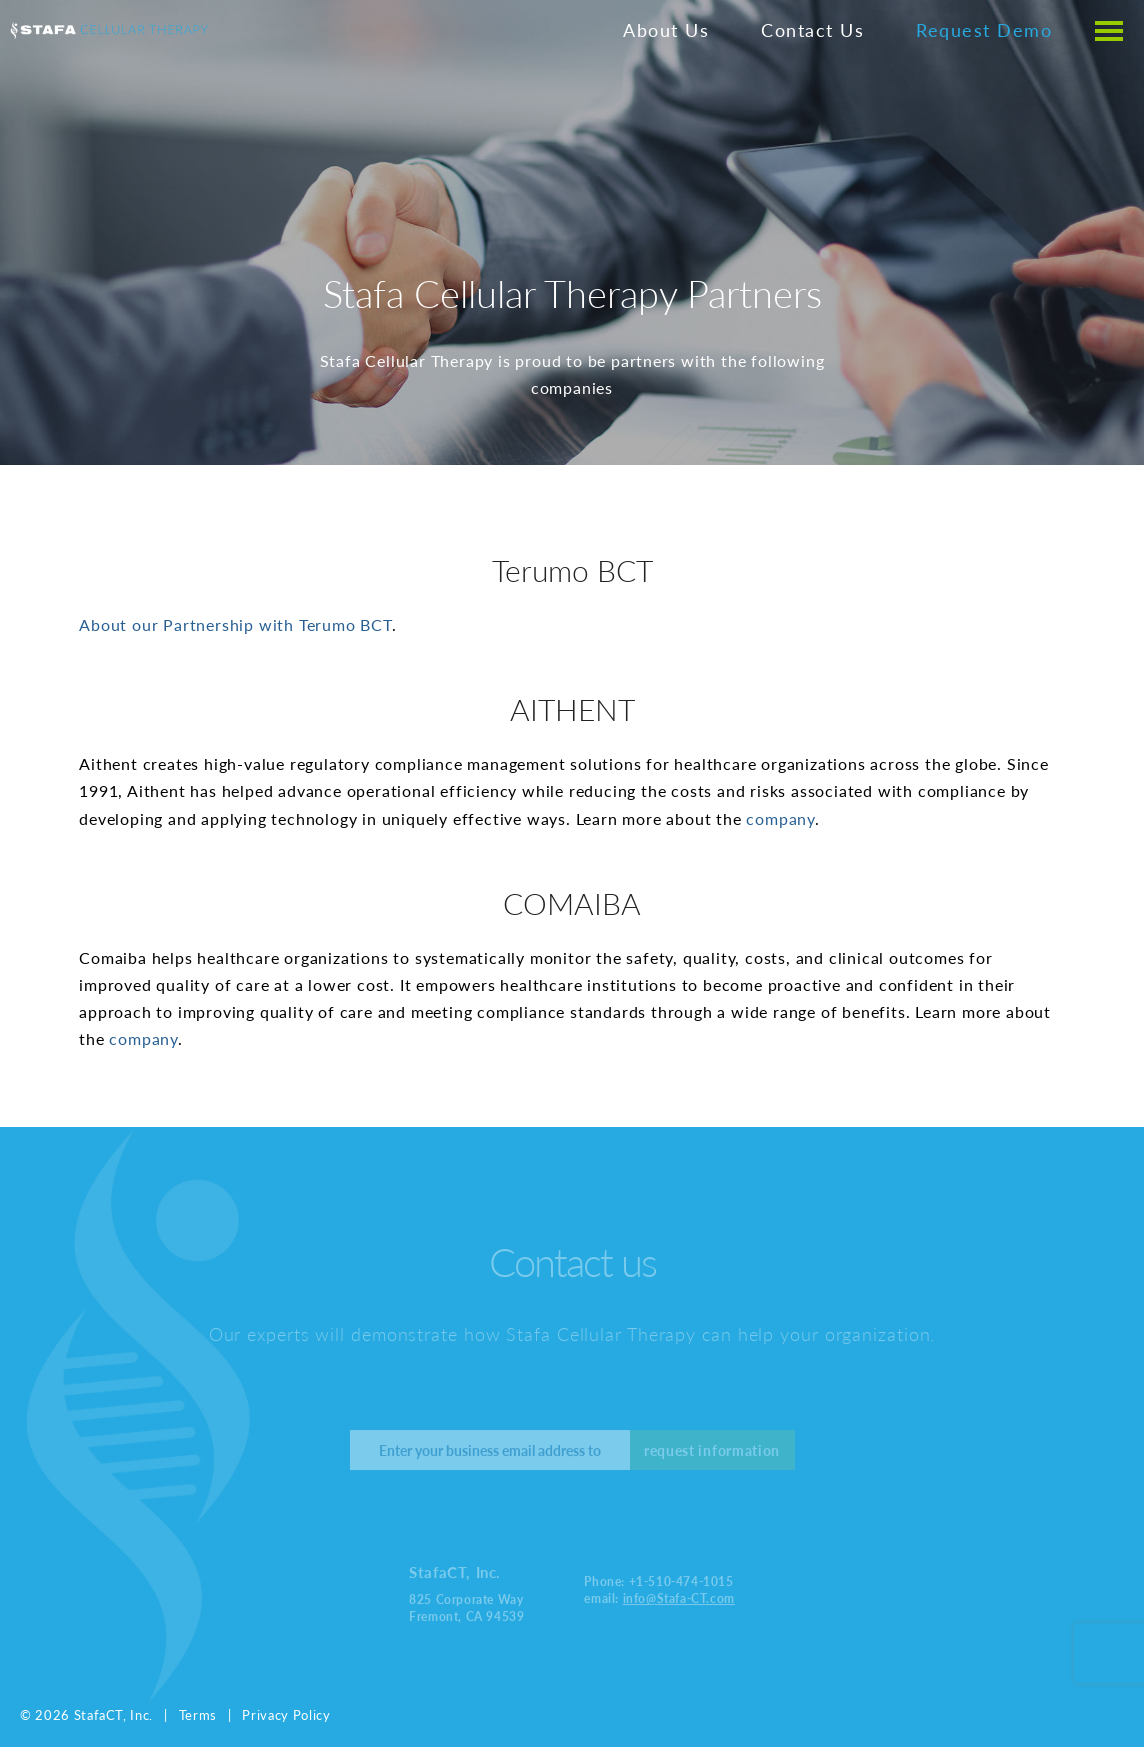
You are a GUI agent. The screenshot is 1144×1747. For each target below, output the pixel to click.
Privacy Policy (286, 1714)
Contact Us (812, 29)
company (780, 818)
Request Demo (984, 29)
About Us (666, 29)
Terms (198, 1714)
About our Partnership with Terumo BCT (235, 624)
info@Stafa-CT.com (679, 1596)
